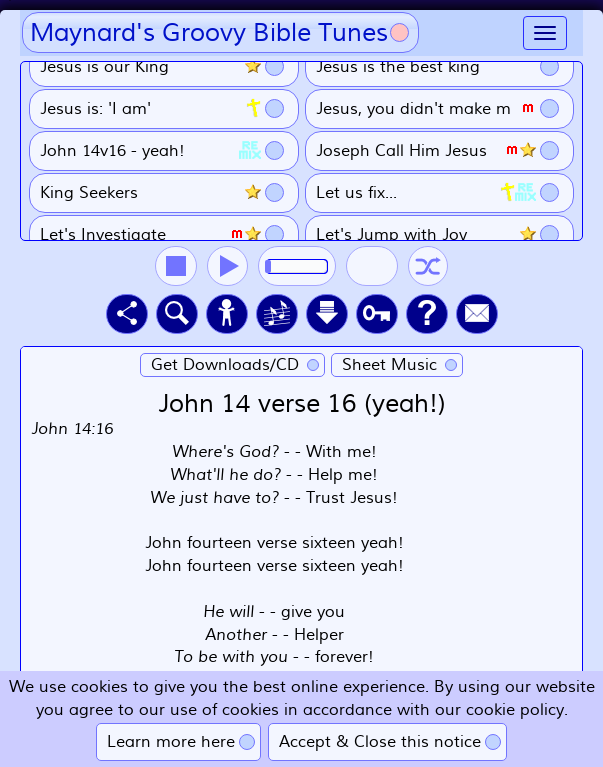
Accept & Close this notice (380, 742)
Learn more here (171, 742)
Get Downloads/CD (225, 365)
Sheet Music (389, 365)
